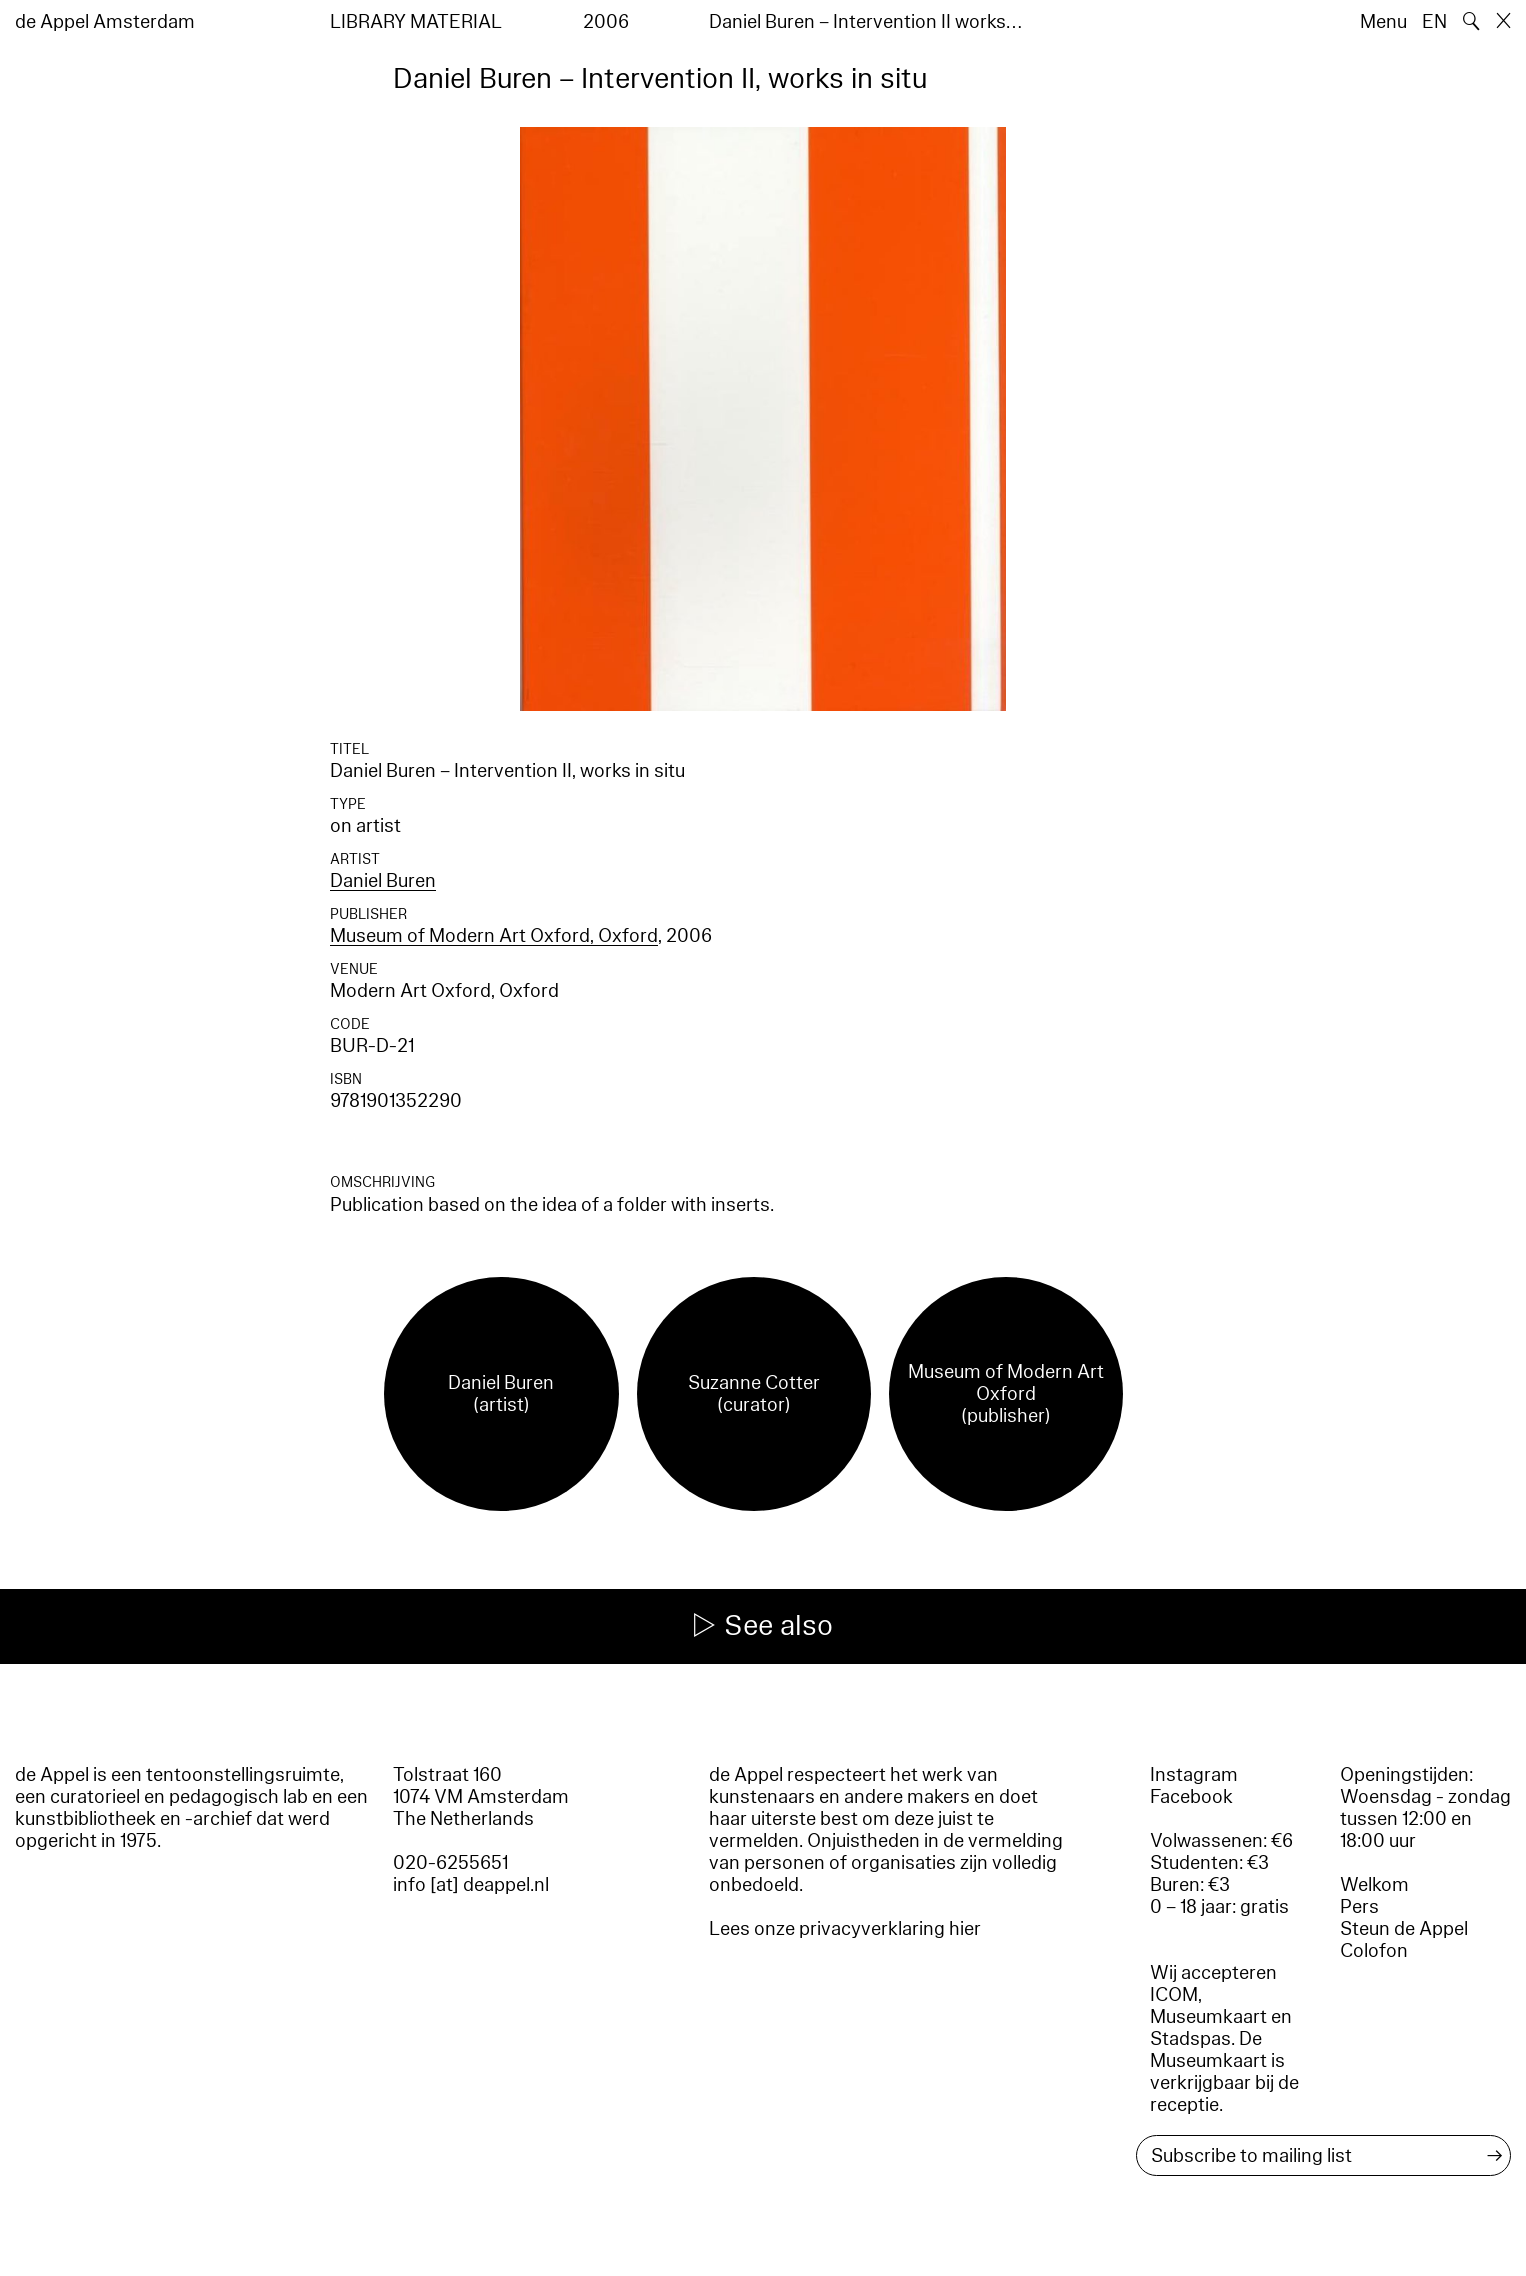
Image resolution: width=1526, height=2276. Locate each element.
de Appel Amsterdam (105, 22)
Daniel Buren (383, 881)
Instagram (1194, 1775)
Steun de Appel (1404, 1929)
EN (1434, 22)
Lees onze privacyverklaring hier (845, 1929)
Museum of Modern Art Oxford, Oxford (494, 936)
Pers (1359, 1907)
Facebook (1191, 1797)
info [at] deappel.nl (471, 1885)
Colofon (1374, 1951)
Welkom (1374, 1885)
